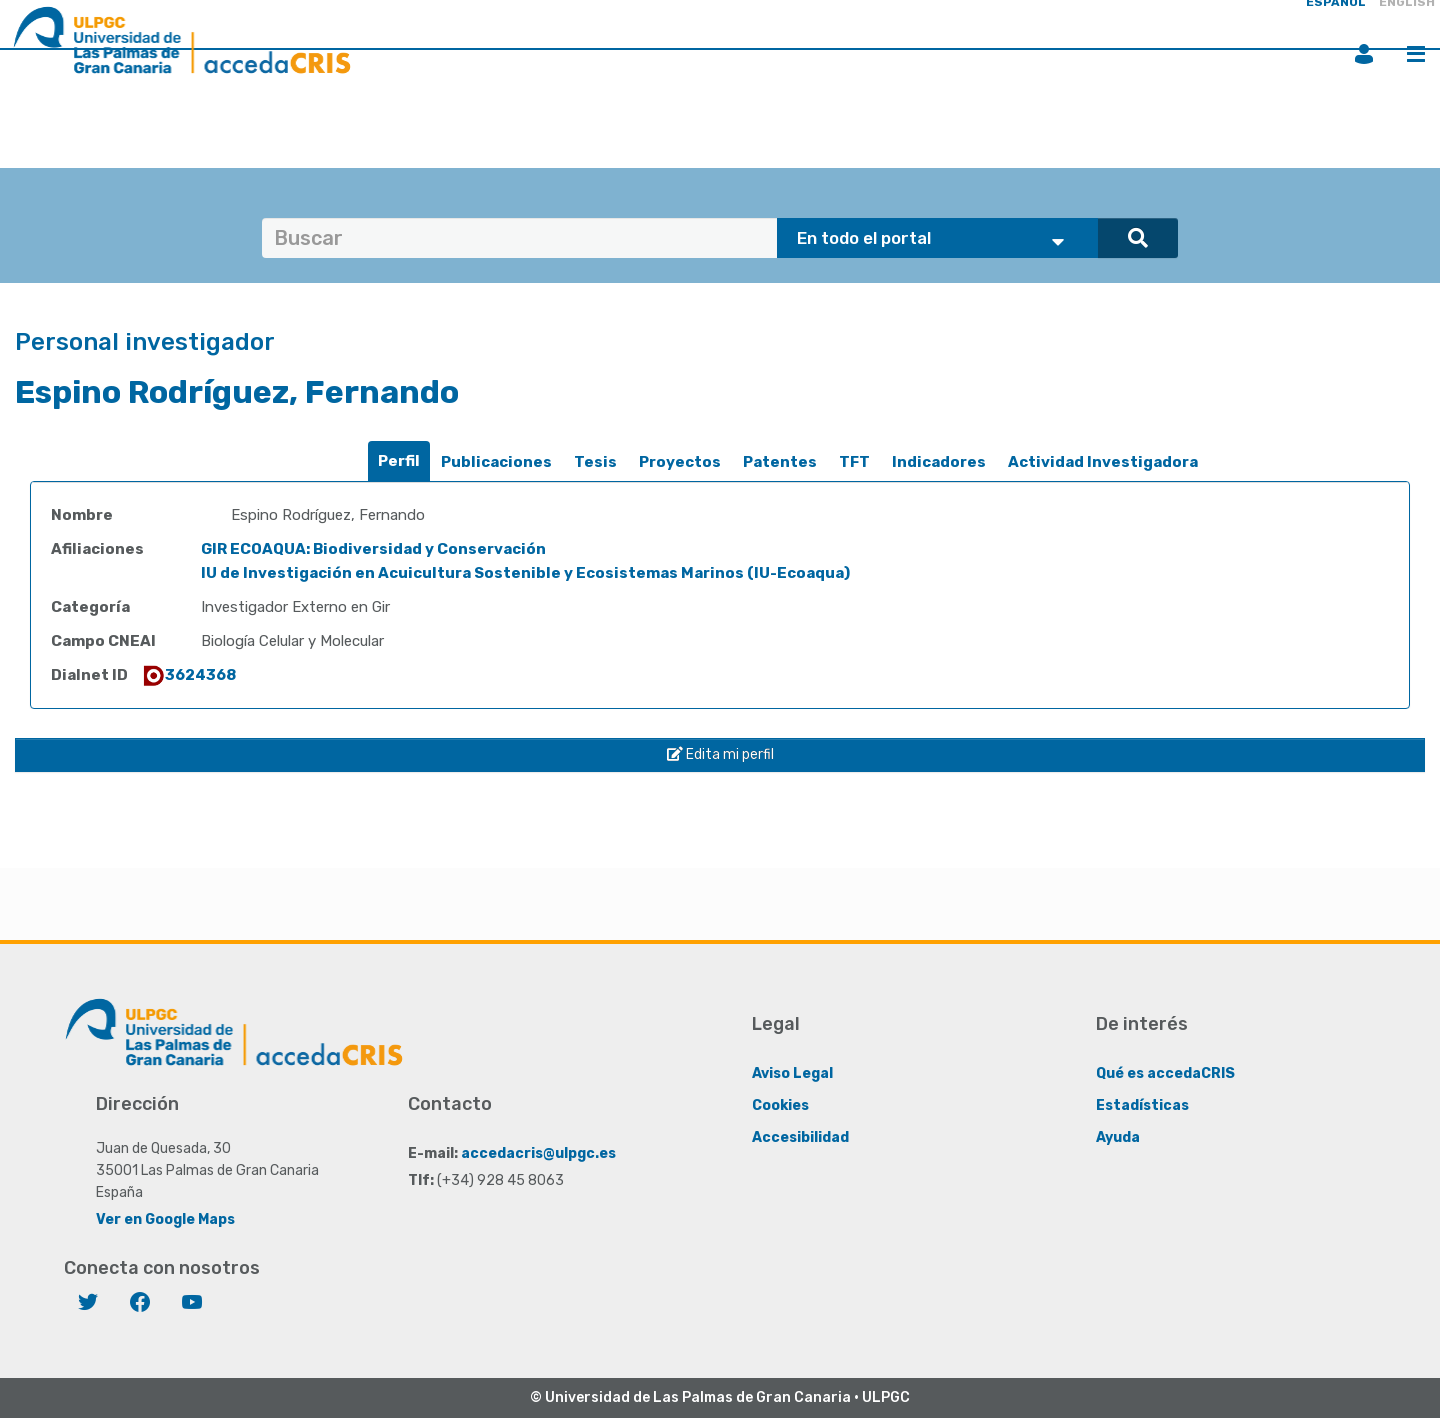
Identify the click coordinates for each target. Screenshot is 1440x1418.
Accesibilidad (800, 1137)
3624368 (188, 675)
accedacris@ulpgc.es (538, 1153)
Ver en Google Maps (165, 1219)
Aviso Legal (792, 1073)
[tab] (399, 461)
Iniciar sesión (1364, 54)
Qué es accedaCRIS (1165, 1073)
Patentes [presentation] (780, 462)
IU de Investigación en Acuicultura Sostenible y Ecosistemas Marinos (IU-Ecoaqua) (525, 573)
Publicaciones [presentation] (496, 462)
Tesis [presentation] (595, 462)
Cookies (780, 1105)
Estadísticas (1142, 1105)
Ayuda (1118, 1137)
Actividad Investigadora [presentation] (1103, 462)
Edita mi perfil (720, 754)
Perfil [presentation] (399, 461)
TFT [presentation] (854, 462)
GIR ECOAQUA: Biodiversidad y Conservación (373, 549)
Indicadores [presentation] (939, 462)
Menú (1416, 54)
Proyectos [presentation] (680, 462)
